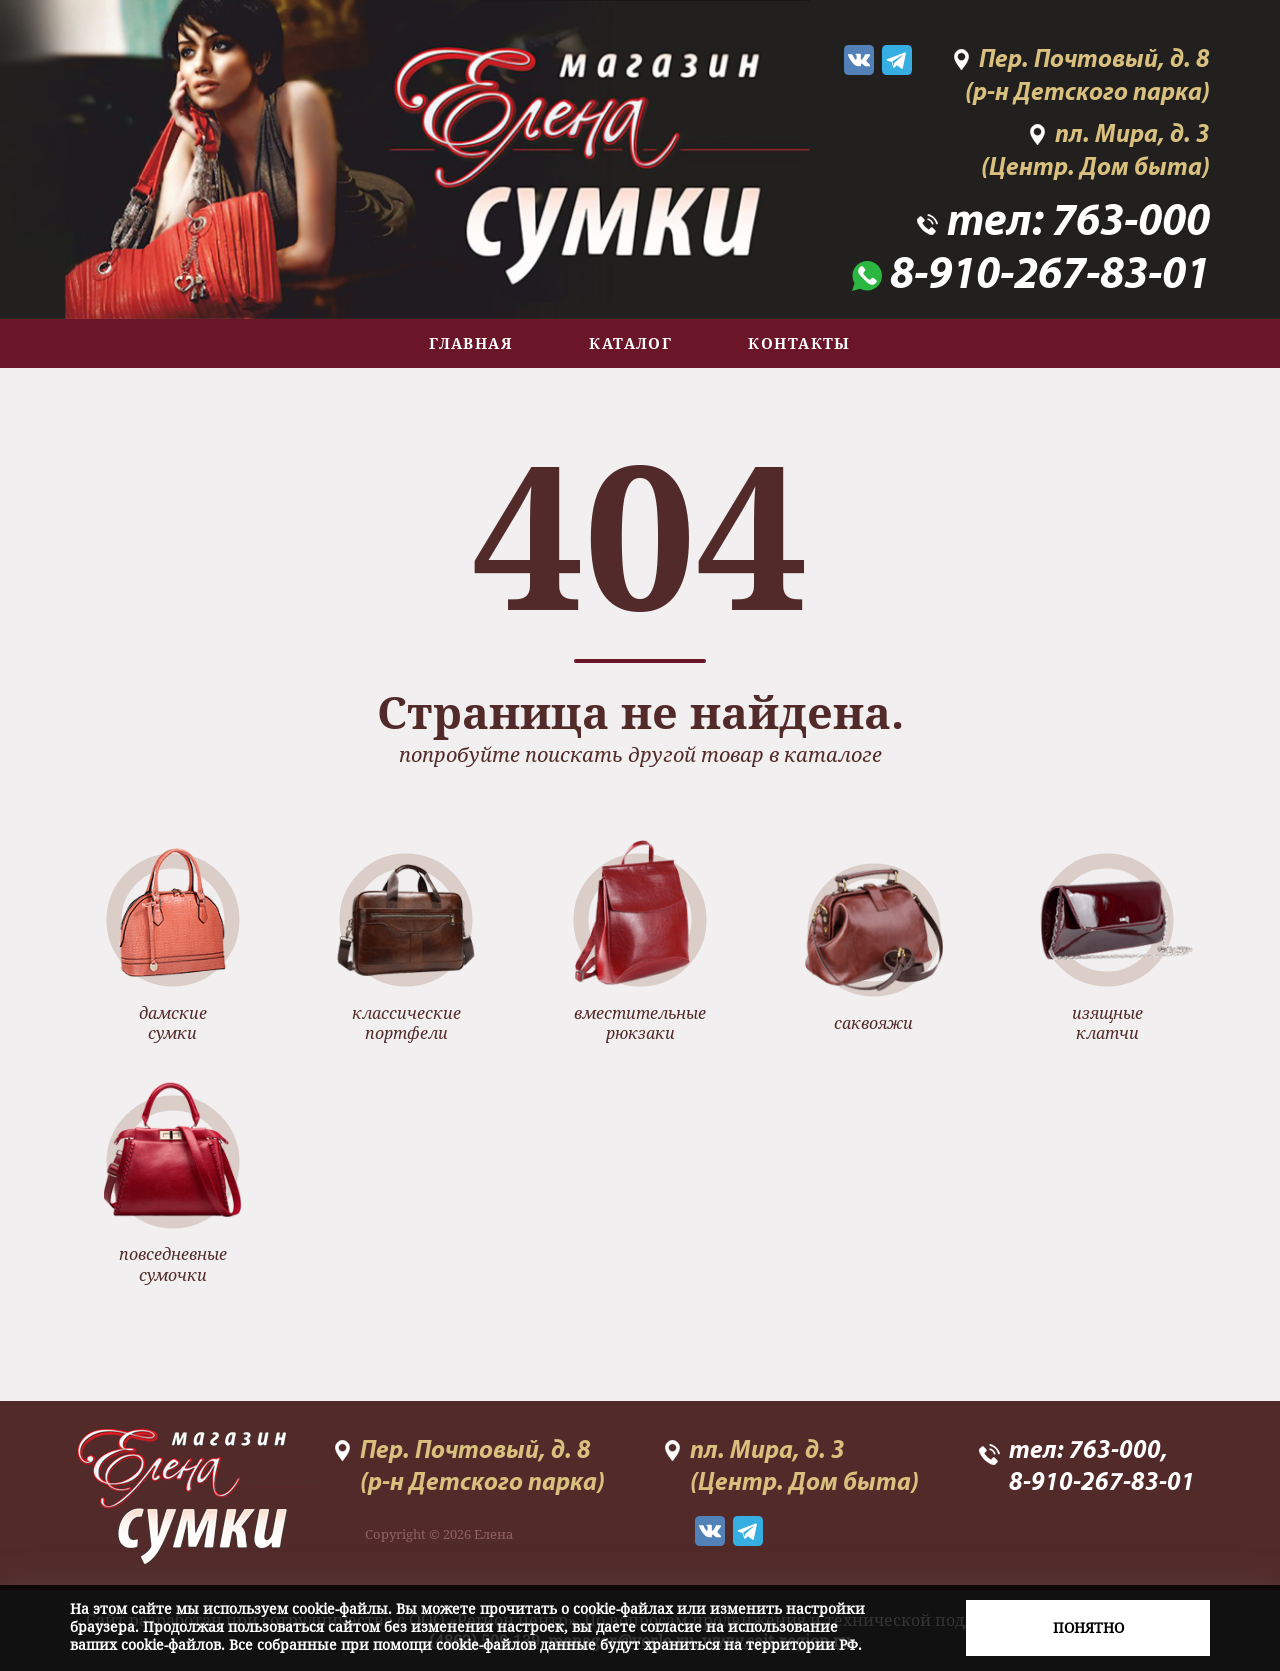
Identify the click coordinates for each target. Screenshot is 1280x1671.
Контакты (799, 343)
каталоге (833, 754)
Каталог (630, 343)
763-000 (1131, 223)
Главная (471, 343)
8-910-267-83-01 (1050, 276)
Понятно (1088, 1627)
